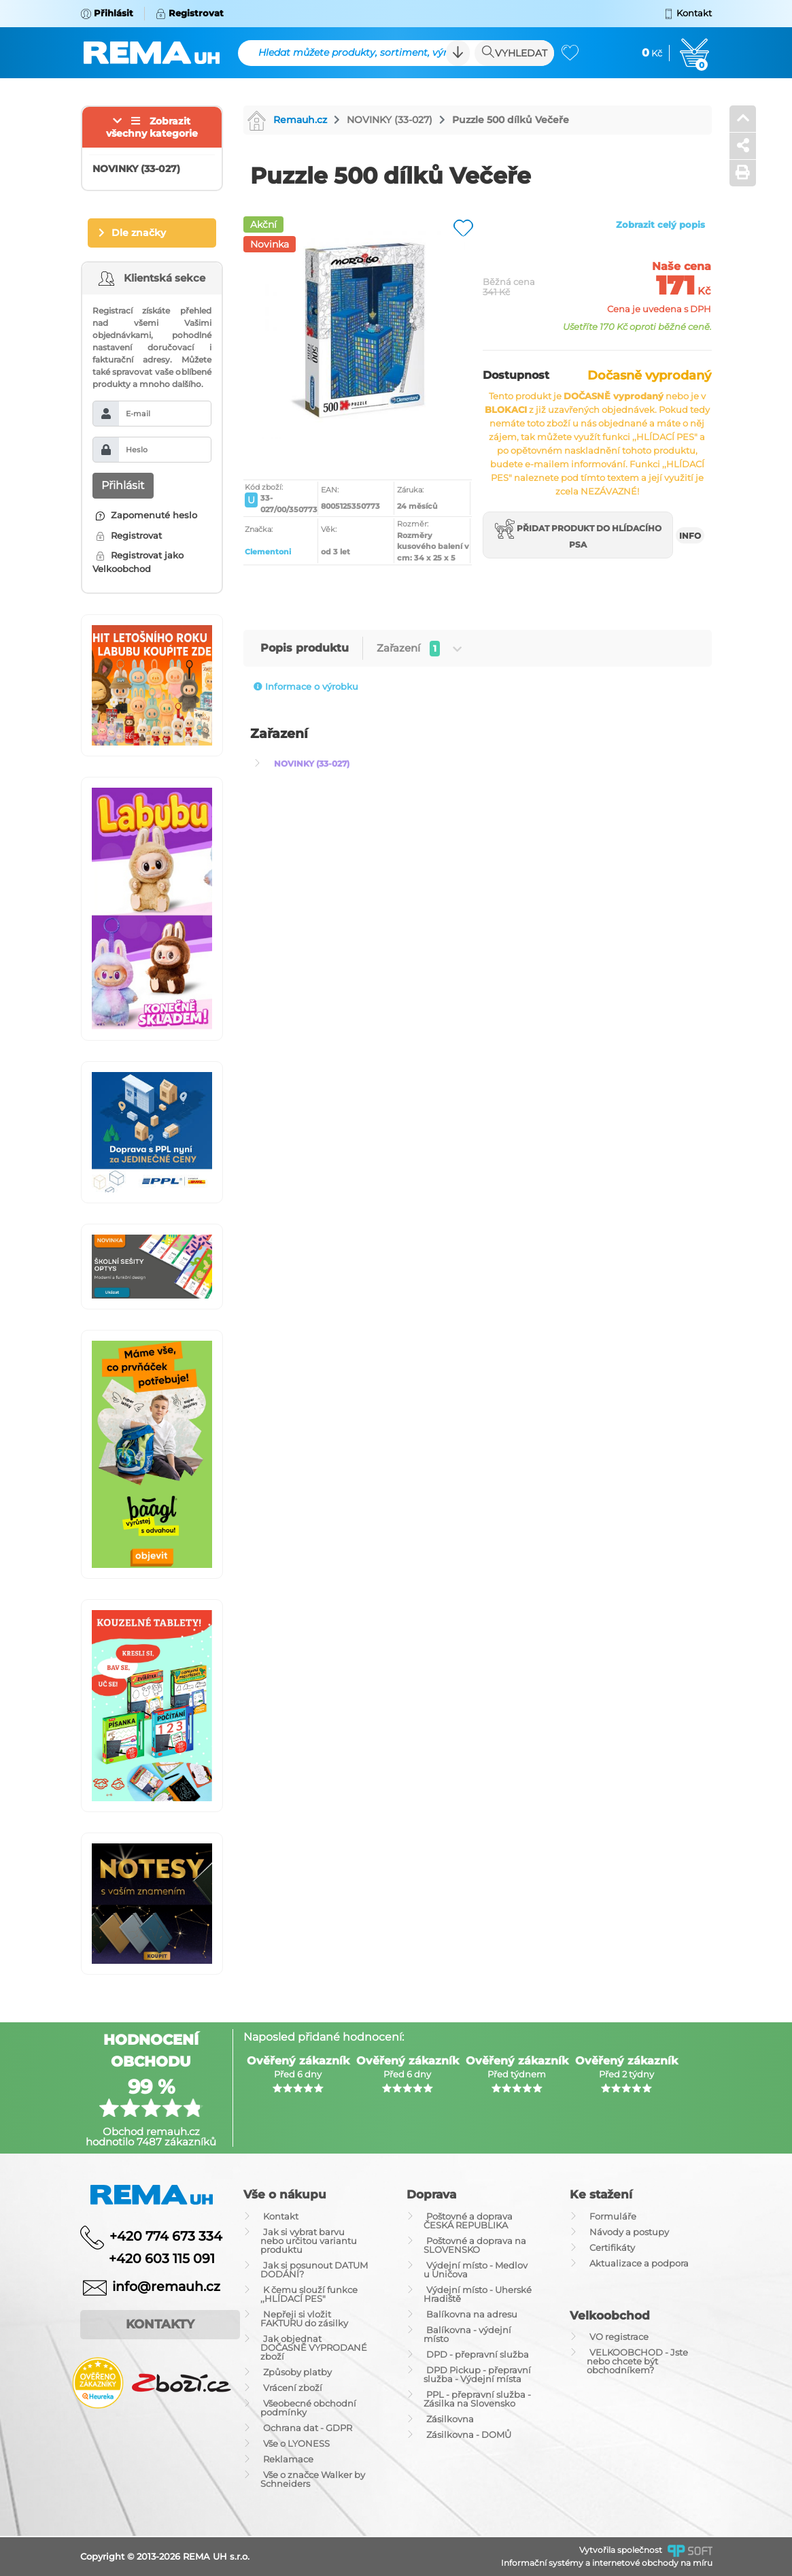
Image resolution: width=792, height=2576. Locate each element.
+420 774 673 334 (165, 2236)
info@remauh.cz (166, 2286)
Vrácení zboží (292, 2387)
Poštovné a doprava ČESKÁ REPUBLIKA (468, 2220)
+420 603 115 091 (151, 2258)
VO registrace (619, 2336)
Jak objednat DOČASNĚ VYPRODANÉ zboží (313, 2347)
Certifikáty (612, 2247)
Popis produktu (304, 647)
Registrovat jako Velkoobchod (138, 562)
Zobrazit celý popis (660, 224)
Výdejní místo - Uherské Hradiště (478, 2294)
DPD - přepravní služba (477, 2354)
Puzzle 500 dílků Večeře (510, 120)
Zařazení (419, 648)
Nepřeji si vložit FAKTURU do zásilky (304, 2318)
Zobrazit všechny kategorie (152, 127)
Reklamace (288, 2459)
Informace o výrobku (306, 686)
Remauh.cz (287, 120)
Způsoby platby (297, 2371)
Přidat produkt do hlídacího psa (578, 534)
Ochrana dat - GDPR (307, 2427)
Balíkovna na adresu (471, 2314)
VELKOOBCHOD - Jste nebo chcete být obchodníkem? (637, 2361)
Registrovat (129, 535)
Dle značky (138, 233)
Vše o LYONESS (296, 2443)
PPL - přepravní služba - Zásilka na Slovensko (477, 2399)
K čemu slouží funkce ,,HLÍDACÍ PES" (309, 2294)
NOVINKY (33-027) (389, 120)
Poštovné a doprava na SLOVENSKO (475, 2245)
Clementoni (268, 551)
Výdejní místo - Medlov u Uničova (476, 2269)
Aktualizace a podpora (639, 2263)
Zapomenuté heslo (146, 514)
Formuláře (612, 2216)
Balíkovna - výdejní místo (467, 2334)
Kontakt (280, 2216)
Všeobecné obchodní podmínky (308, 2408)
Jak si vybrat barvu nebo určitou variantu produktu (308, 2240)
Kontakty (160, 2324)
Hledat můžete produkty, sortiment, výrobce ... (362, 52)
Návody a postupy (629, 2231)
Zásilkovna (450, 2418)
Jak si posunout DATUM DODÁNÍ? (314, 2269)
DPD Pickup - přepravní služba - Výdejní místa (477, 2374)
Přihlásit (123, 485)
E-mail (138, 413)
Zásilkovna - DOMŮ (468, 2434)
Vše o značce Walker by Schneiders (312, 2479)
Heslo (137, 449)
